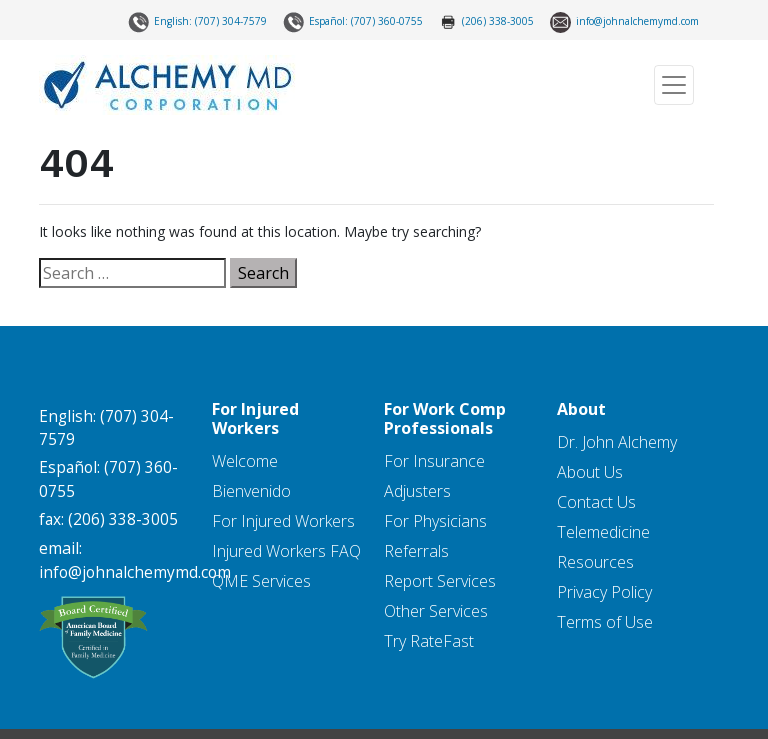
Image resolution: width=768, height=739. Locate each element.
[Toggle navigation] (674, 85)
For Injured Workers (283, 521)
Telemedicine (603, 532)
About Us (590, 472)
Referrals (416, 551)
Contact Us (596, 502)
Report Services (440, 581)
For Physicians (435, 521)
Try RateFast (429, 641)
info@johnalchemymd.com (624, 22)
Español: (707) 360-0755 (353, 22)
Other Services (436, 611)
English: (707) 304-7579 (197, 22)
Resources (595, 562)
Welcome (245, 461)
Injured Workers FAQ (286, 551)
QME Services (261, 581)
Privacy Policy (604, 592)
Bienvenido (251, 491)
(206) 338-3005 (486, 22)
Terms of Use (605, 622)
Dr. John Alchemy (617, 442)
